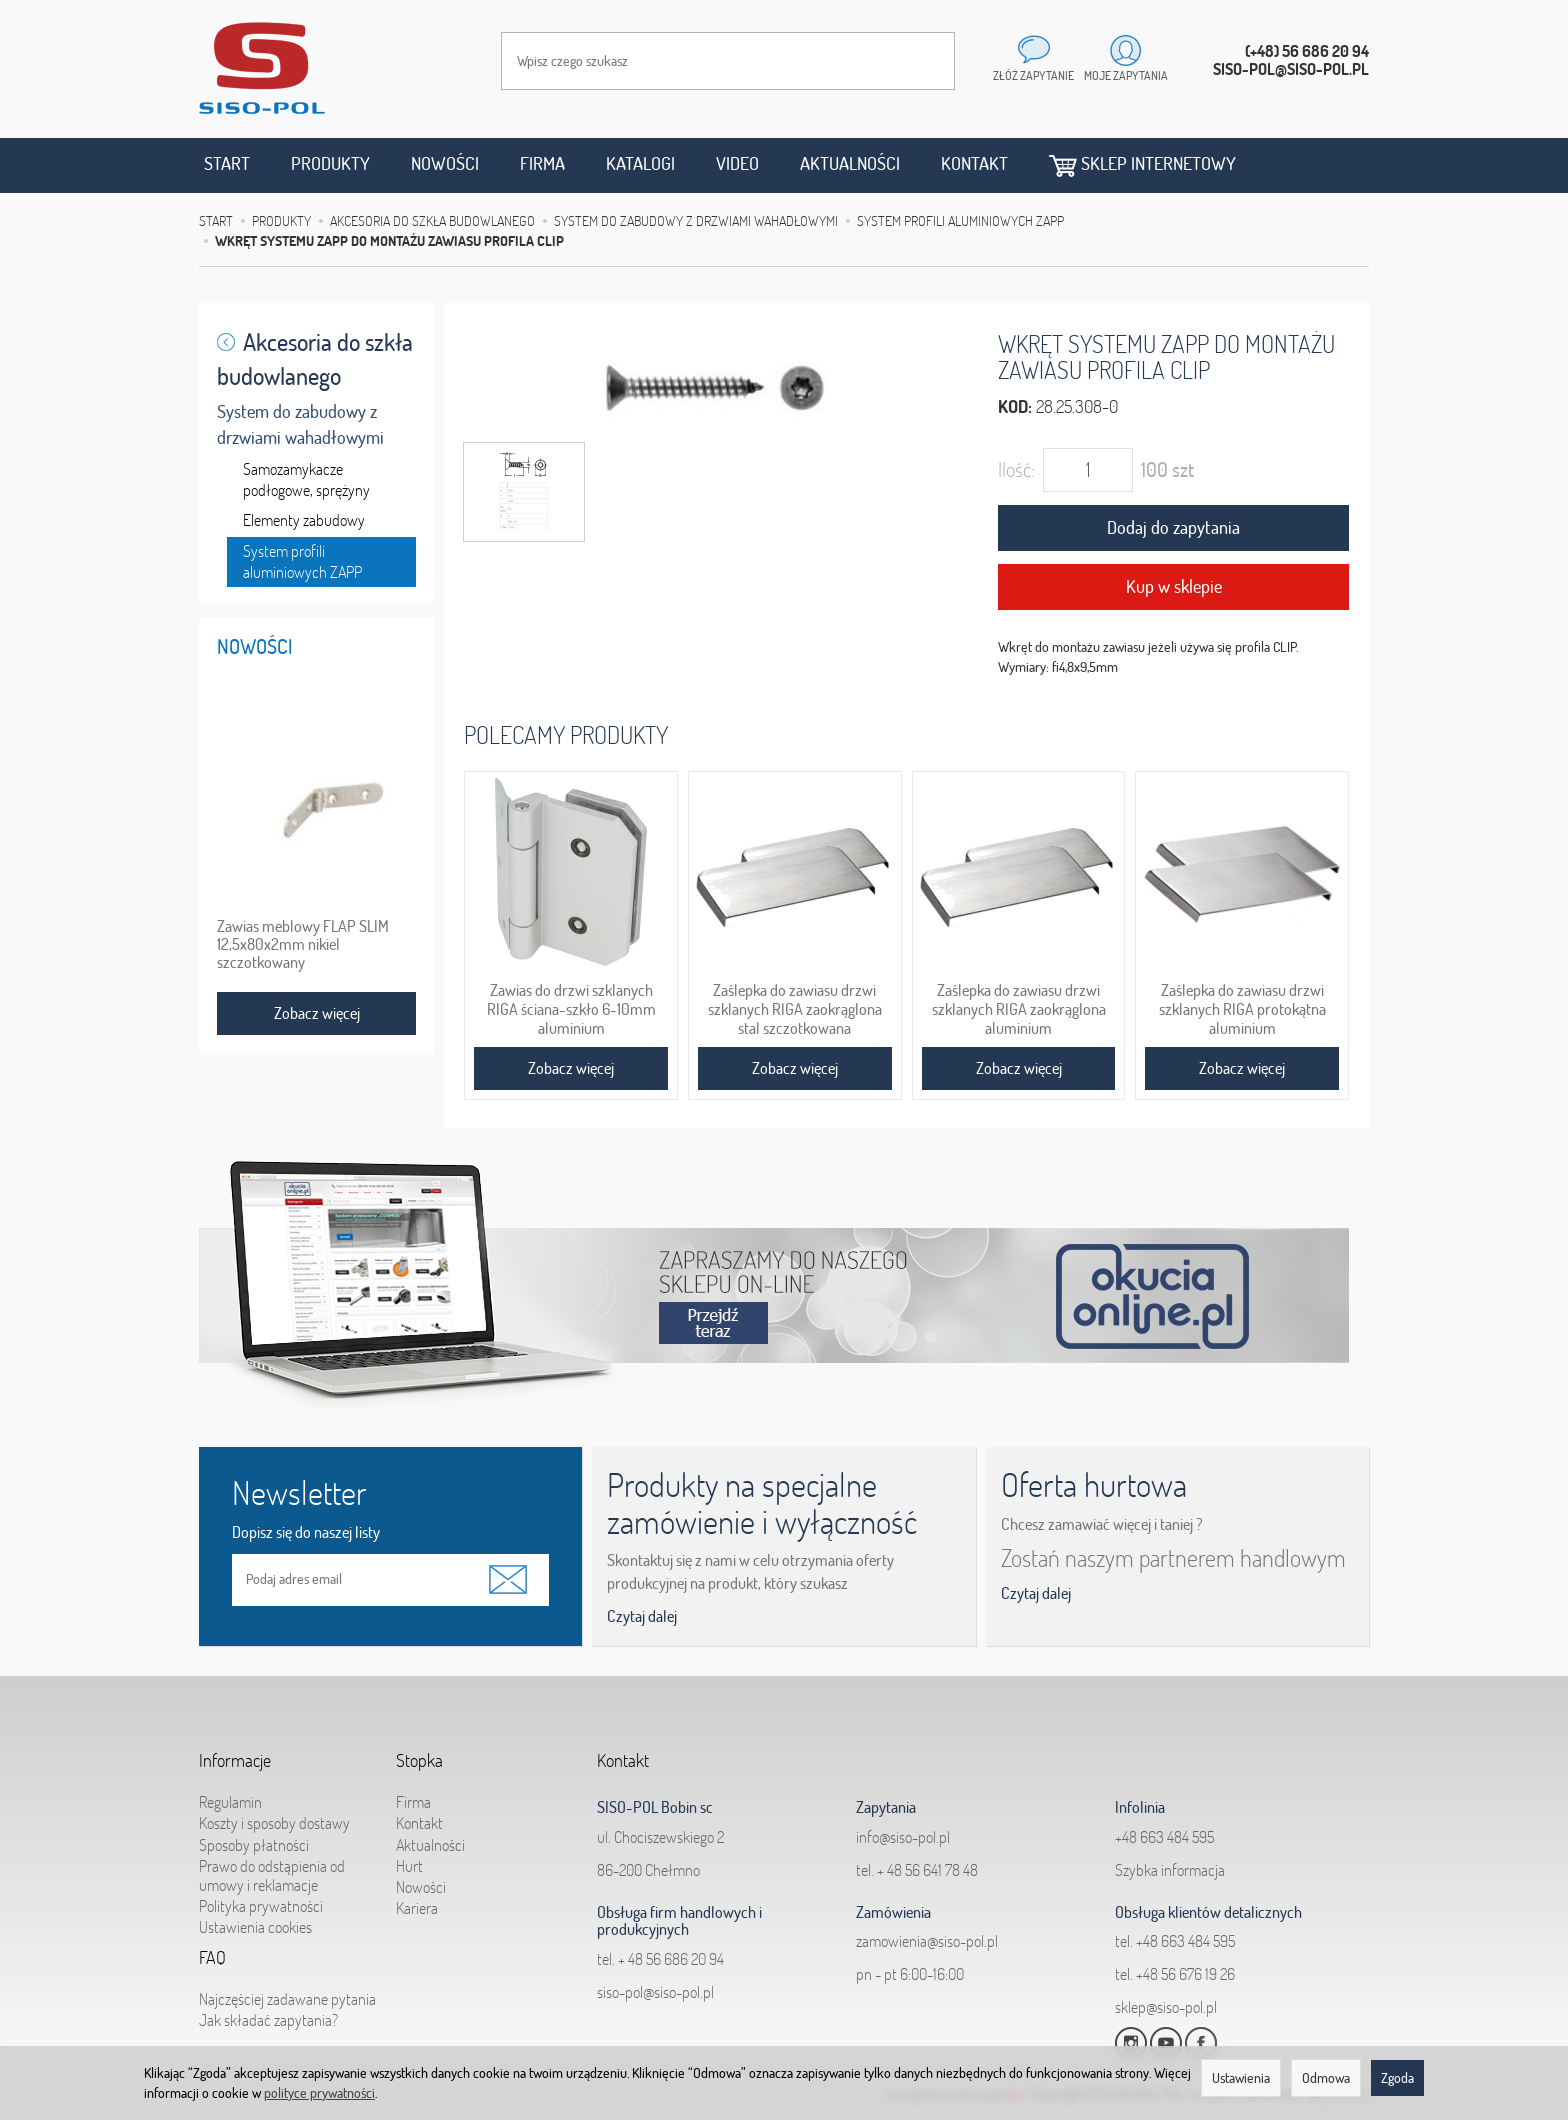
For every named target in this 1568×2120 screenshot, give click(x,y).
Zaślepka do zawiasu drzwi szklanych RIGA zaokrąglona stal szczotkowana (795, 1007)
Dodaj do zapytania (1173, 527)
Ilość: (1016, 469)
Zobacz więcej (571, 1068)
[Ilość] (1088, 470)
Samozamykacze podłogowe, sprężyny (306, 479)
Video (737, 163)
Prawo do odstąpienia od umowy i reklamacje (272, 1855)
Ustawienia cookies (255, 1907)
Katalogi (640, 163)
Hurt (409, 1846)
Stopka (419, 1749)
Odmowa (1326, 2078)
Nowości (445, 163)
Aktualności (850, 163)
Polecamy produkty (566, 734)
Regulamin (230, 1782)
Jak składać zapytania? (268, 2000)
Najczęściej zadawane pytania (287, 1979)
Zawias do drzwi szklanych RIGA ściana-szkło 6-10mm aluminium (571, 1007)
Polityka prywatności (261, 1886)
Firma (542, 163)
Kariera (417, 1888)
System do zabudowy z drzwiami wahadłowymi (300, 424)
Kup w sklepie (1174, 586)
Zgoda (1397, 2078)
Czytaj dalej (642, 1616)
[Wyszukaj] (920, 61)
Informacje (235, 1749)
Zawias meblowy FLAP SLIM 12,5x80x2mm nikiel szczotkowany (303, 944)
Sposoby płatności (254, 1824)
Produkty (330, 163)
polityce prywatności (319, 2093)
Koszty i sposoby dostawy (274, 1803)
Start (227, 163)
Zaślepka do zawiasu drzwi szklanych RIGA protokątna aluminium (1242, 1007)
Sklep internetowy (1142, 164)
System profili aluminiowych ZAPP (302, 561)
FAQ (212, 1946)
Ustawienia (1241, 2078)
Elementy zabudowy (304, 520)
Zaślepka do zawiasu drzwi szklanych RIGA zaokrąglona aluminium (1019, 1007)
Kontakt (974, 163)
